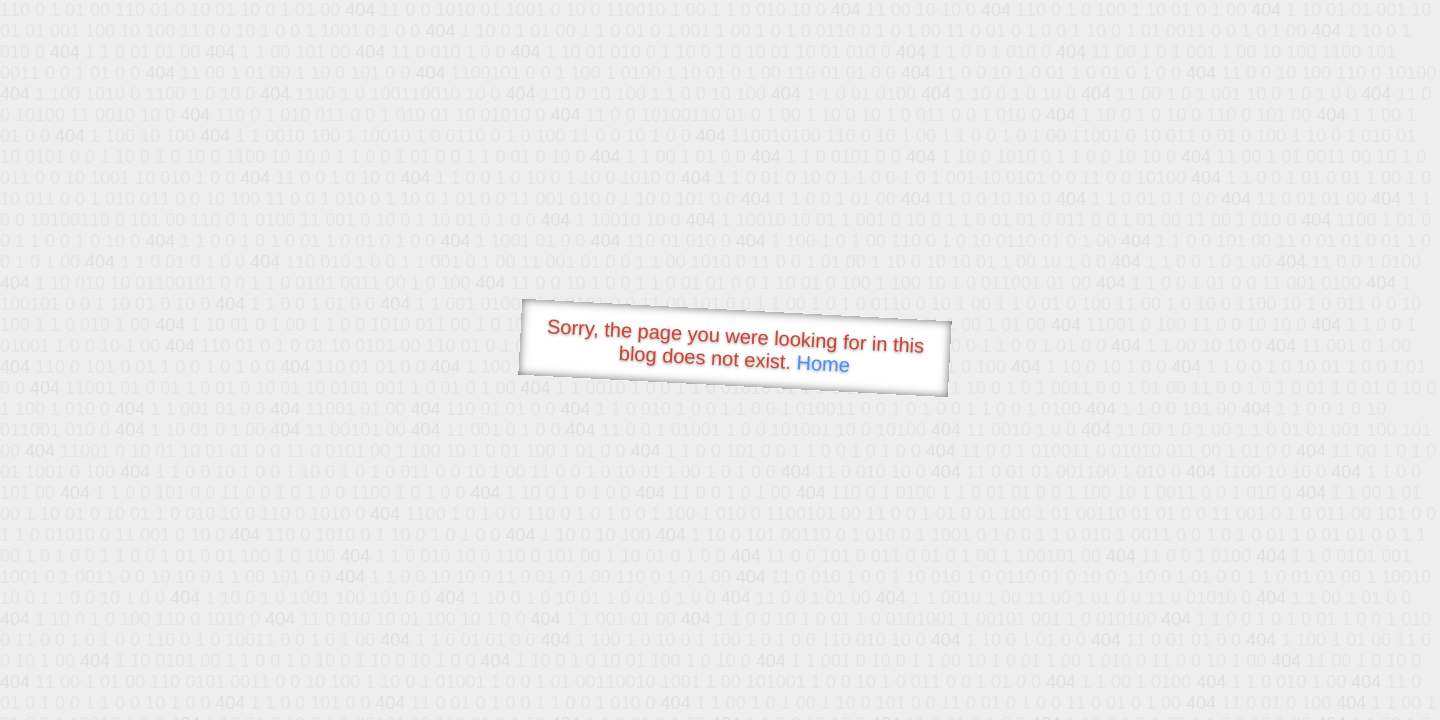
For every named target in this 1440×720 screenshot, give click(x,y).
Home (823, 363)
